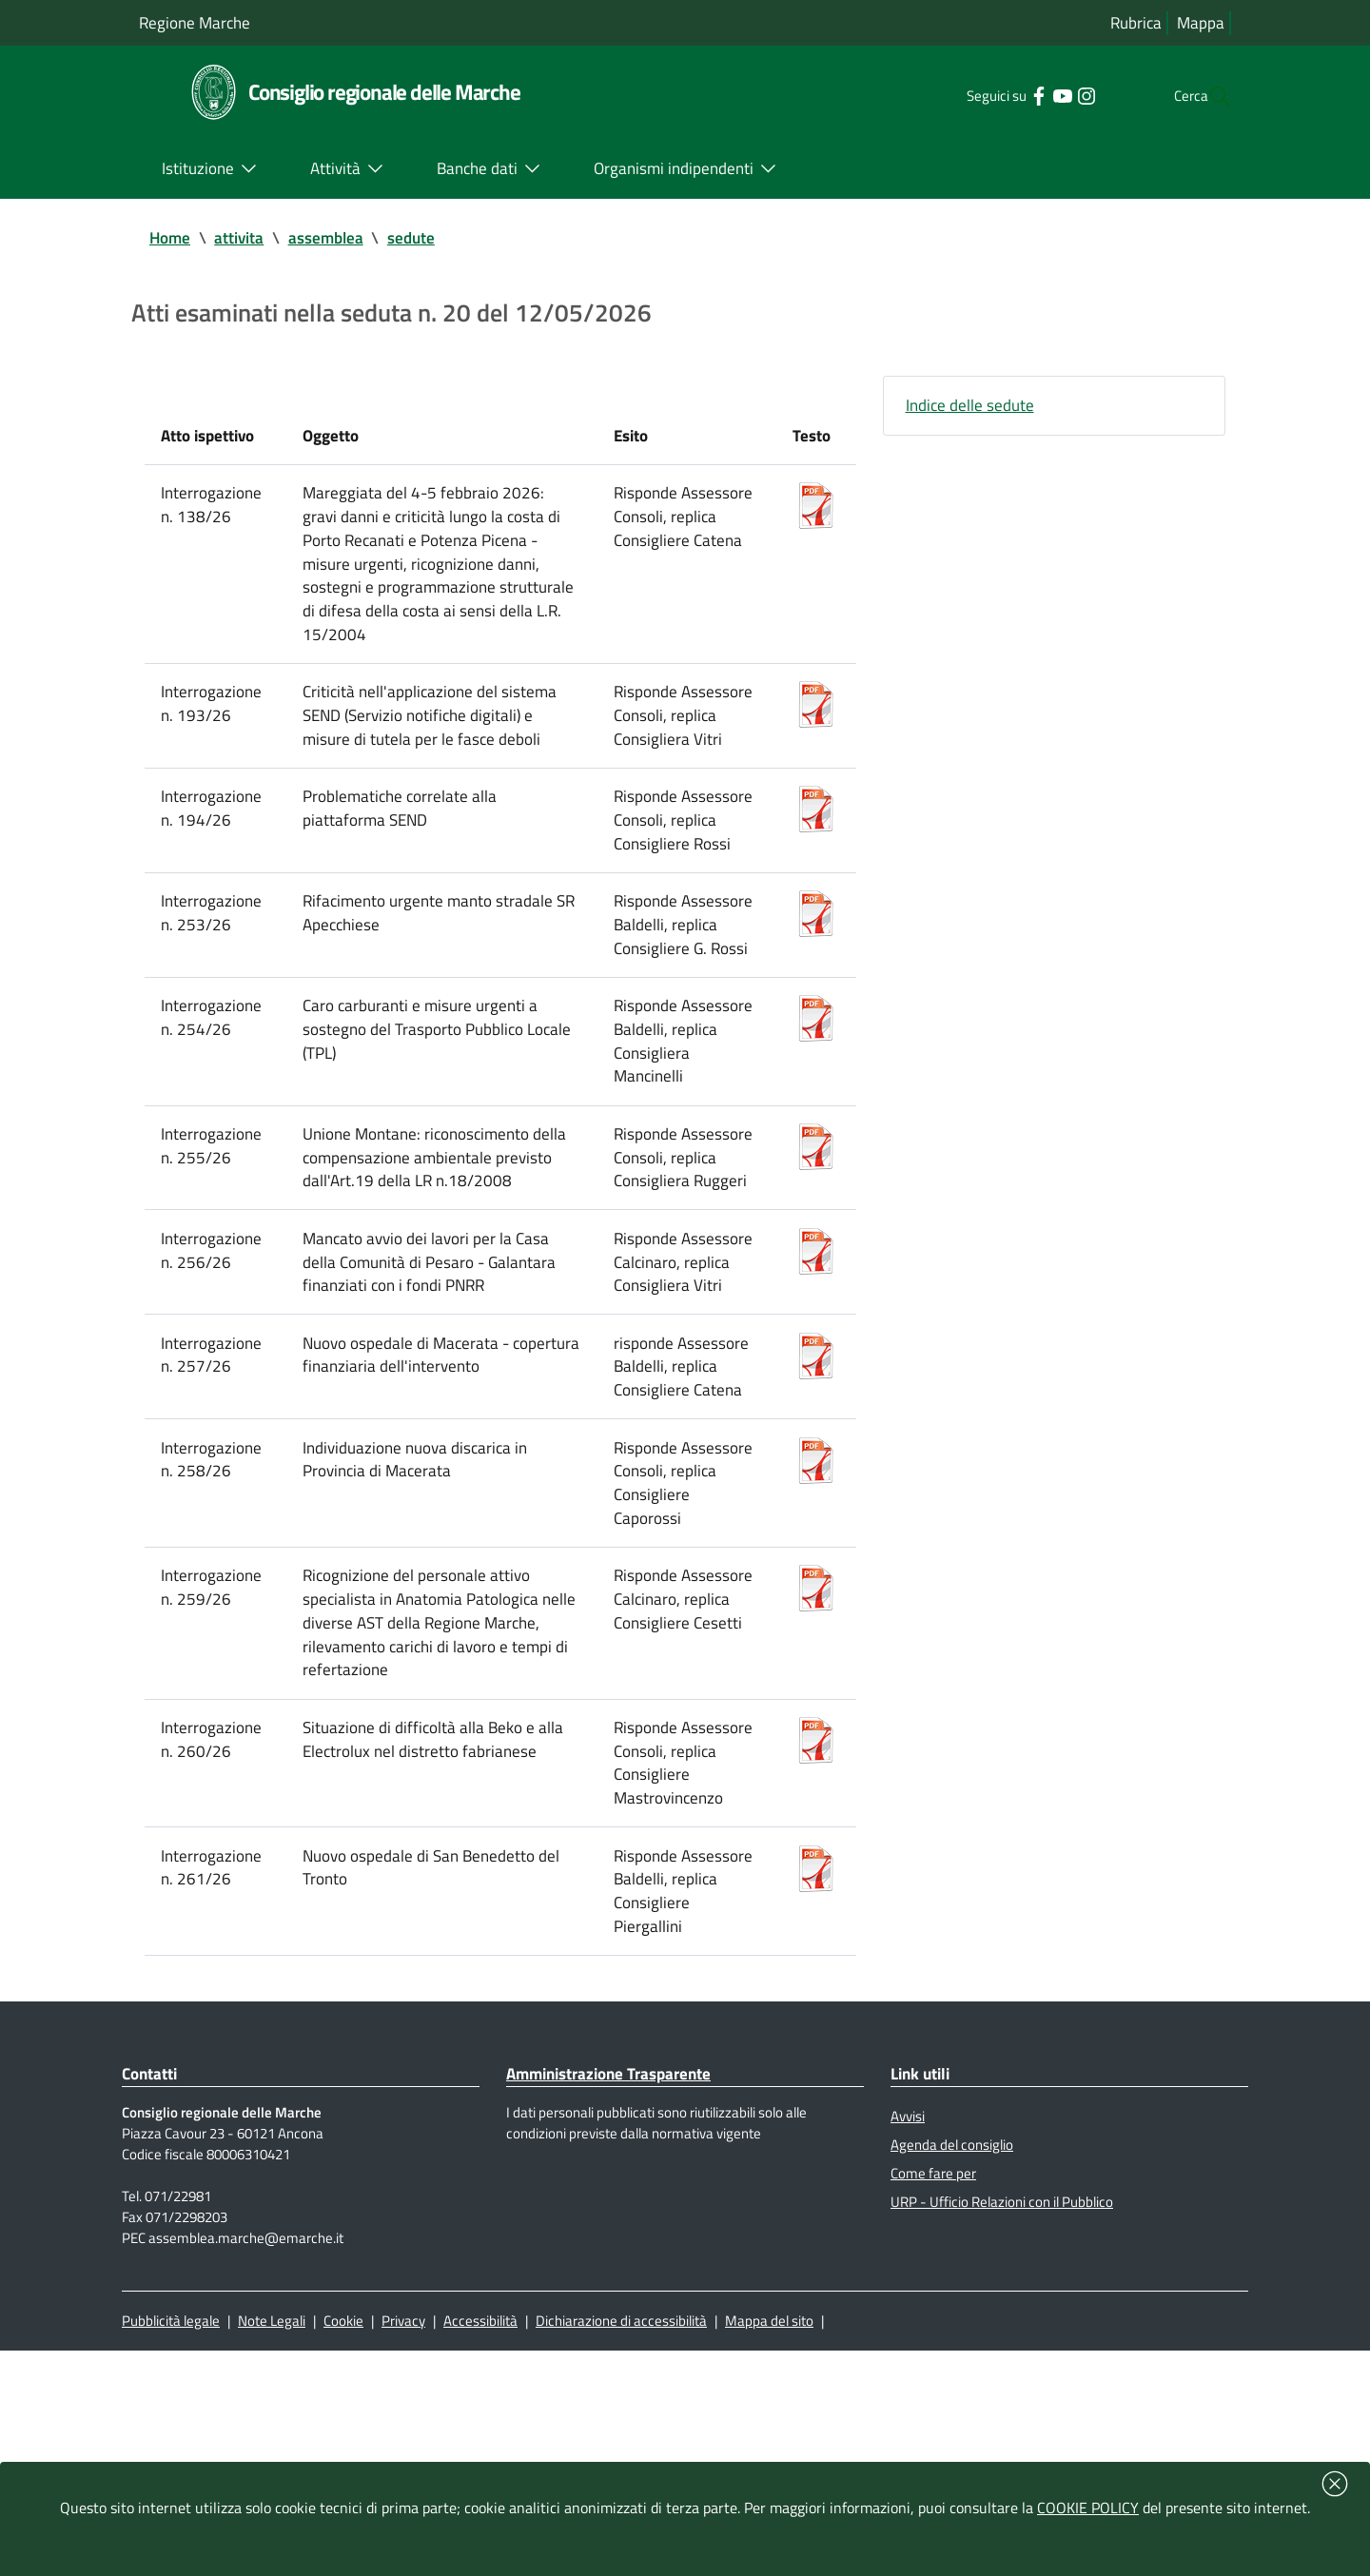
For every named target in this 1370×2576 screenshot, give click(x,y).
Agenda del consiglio (956, 2352)
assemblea (332, 239)
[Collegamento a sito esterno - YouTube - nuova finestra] (1022, 95)
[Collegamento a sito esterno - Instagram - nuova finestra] (1046, 95)
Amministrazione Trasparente (617, 2276)
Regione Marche (197, 22)
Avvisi (910, 2321)
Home (171, 239)
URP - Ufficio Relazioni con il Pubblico (1011, 2415)
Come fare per (935, 2383)
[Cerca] (1208, 96)
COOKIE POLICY (1088, 2507)
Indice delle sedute (973, 414)
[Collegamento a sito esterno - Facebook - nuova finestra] (998, 95)
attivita (243, 239)
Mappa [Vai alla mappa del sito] (1200, 23)
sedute (420, 239)
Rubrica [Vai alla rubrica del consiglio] (1133, 23)
